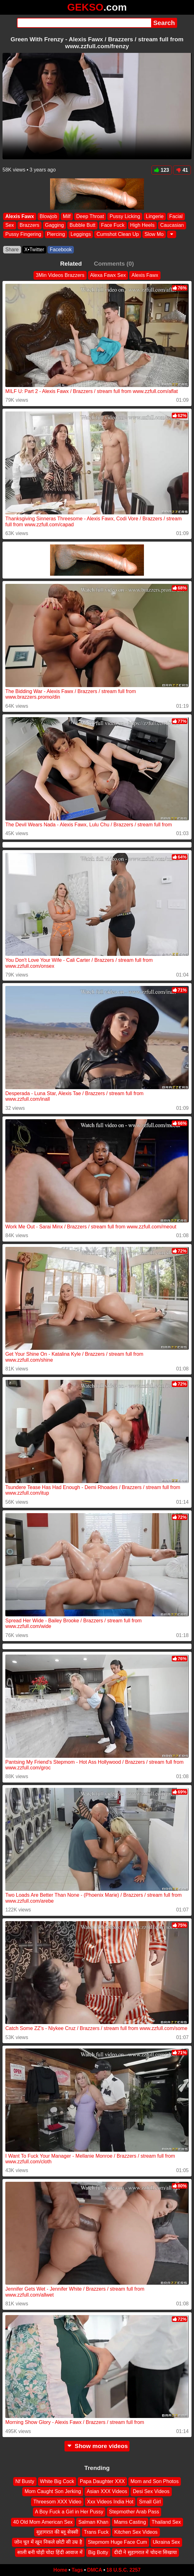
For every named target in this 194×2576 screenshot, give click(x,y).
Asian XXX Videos (107, 2491)
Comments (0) (114, 263)
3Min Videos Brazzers (60, 275)
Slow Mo (154, 234)
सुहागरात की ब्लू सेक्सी (57, 2532)
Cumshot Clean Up (117, 234)
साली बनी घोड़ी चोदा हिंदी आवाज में (50, 2552)
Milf (67, 216)
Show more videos (97, 2446)
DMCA (94, 2570)
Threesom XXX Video (57, 2501)
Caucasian (172, 225)
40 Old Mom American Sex (43, 2522)
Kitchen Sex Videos (135, 2532)
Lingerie (155, 216)
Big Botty (98, 2552)
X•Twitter (34, 249)
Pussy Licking (125, 216)
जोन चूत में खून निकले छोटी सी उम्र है (48, 2542)
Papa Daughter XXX (102, 2481)
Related (71, 263)
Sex (9, 225)
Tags (77, 2570)
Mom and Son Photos (154, 2481)
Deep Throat (90, 216)
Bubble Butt (82, 225)
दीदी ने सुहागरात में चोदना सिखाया (145, 2552)
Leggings (81, 234)
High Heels (142, 225)
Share (12, 249)
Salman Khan (93, 2522)
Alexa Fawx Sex (108, 275)
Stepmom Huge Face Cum (117, 2542)
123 (161, 170)
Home (60, 2570)
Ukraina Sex (166, 2542)
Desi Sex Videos (151, 2491)
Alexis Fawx (19, 216)
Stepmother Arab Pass (134, 2511)
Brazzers (29, 225)
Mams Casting (130, 2522)
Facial (176, 216)
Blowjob (48, 216)
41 (182, 170)
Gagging (54, 225)
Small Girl (150, 2501)
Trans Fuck (96, 2532)
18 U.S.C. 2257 (123, 2570)
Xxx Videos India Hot (110, 2501)
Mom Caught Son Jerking (52, 2491)
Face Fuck (113, 225)
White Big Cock (57, 2481)
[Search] (84, 23)
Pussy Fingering (23, 234)
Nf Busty (24, 2481)
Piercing (56, 234)
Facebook (61, 249)
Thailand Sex (166, 2522)
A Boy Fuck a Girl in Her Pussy (69, 2511)
